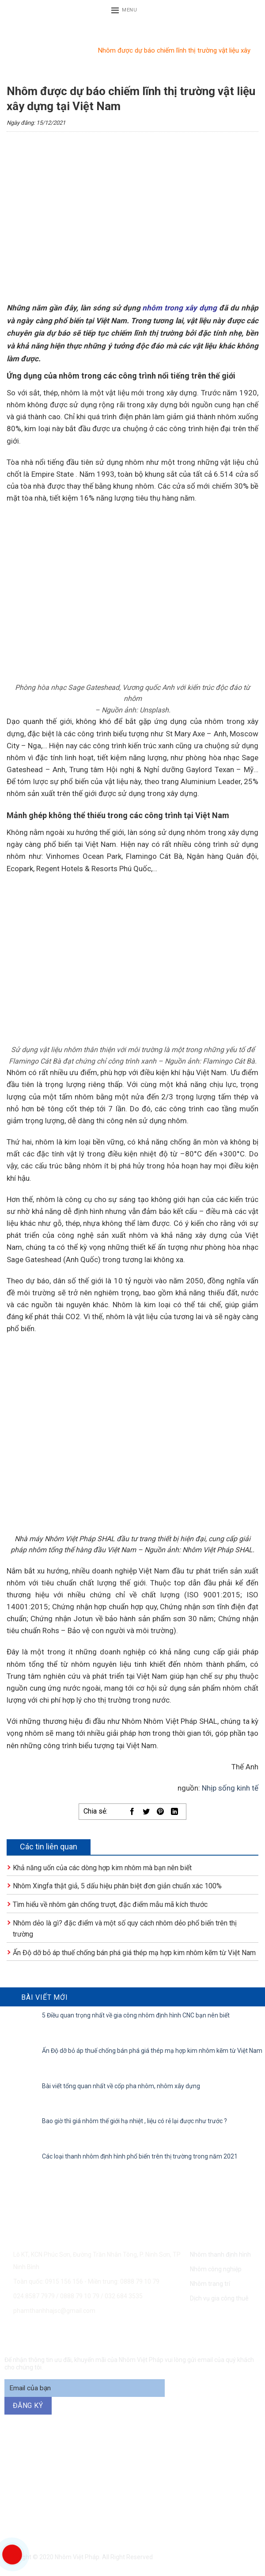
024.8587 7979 (34, 2296)
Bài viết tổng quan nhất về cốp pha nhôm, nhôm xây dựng (121, 2086)
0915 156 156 (86, 2460)
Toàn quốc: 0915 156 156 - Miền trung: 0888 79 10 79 (86, 2281)
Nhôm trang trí (210, 2283)
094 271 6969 (160, 2471)
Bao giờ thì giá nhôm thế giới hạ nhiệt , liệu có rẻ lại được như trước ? (134, 2120)
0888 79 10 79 (80, 2296)
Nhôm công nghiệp (216, 2269)
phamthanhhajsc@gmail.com (54, 2310)
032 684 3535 (124, 2296)
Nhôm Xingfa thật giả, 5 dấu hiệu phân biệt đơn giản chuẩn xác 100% (117, 1886)
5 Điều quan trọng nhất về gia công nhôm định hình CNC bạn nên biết (136, 2015)
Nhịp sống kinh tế (230, 1788)
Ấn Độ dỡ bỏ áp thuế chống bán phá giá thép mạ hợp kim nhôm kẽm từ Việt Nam (134, 1952)
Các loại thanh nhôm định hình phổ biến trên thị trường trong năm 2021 (140, 2156)
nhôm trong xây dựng (179, 307)
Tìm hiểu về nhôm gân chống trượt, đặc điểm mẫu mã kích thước (110, 1904)
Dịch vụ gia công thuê (219, 2298)
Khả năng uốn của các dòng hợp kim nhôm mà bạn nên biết (102, 1868)
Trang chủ (21, 50)
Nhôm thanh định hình (220, 2254)
